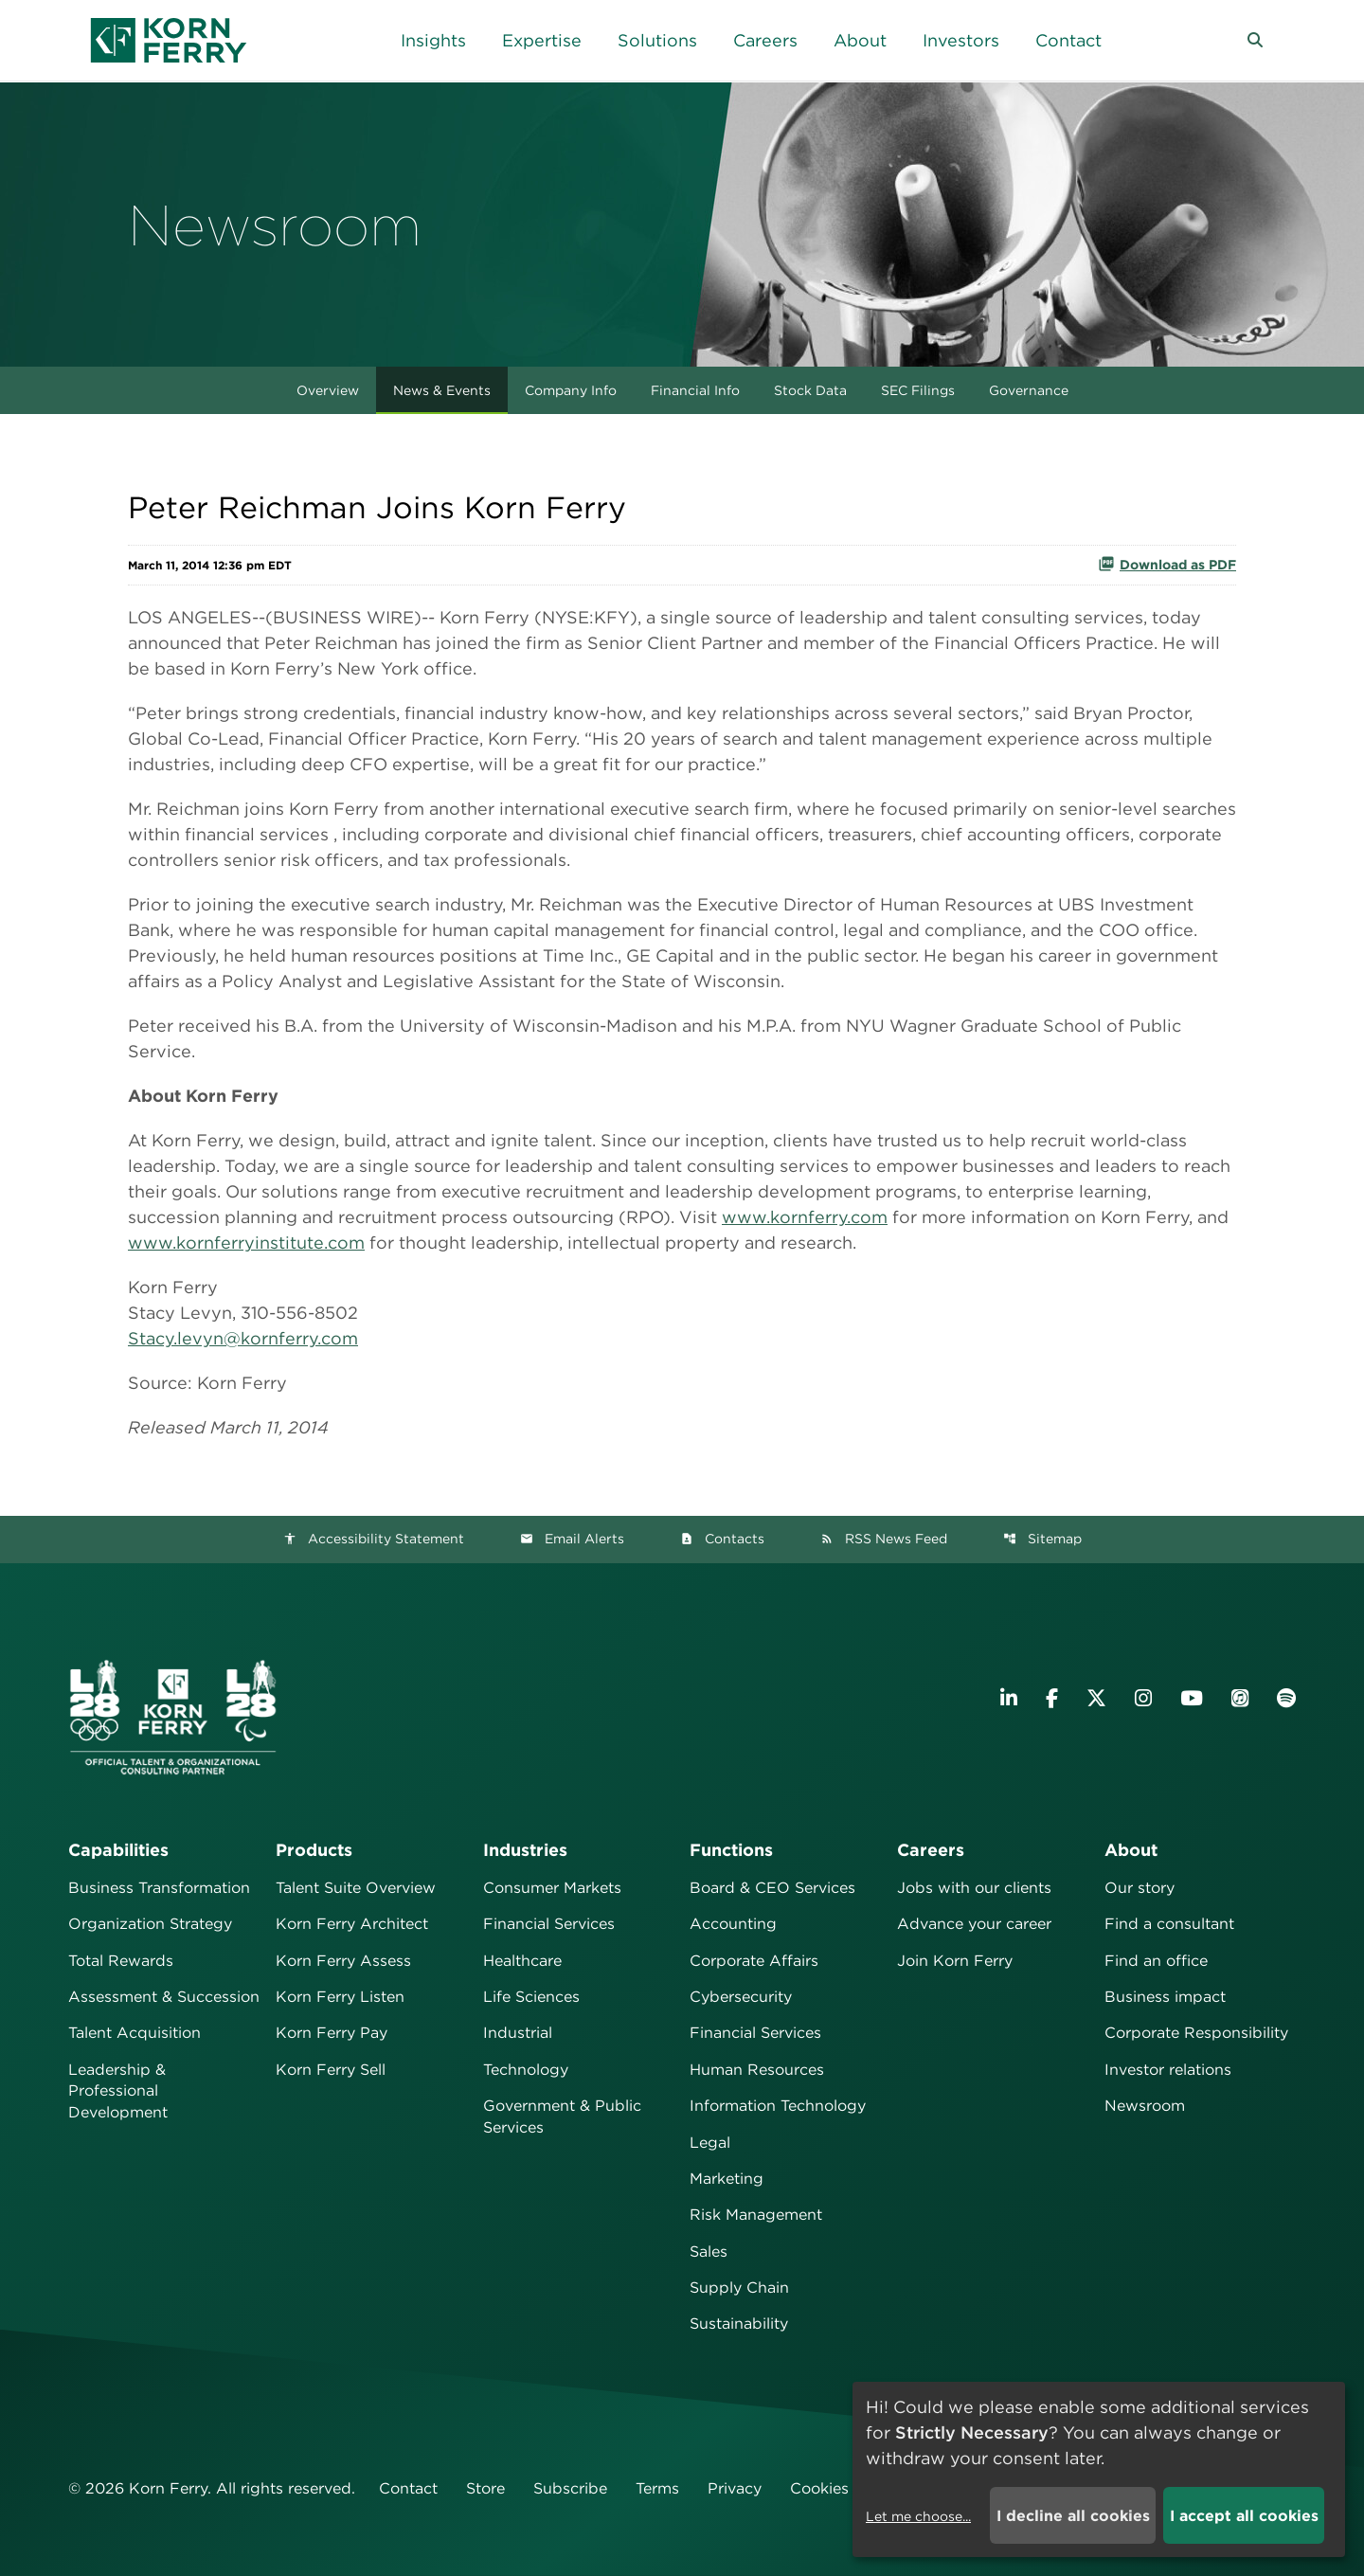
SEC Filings (918, 390)
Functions (731, 1850)
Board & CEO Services (772, 1888)
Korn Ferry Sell (331, 2070)
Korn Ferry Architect (352, 1924)
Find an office (1156, 1961)
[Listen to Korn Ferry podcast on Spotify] (1286, 1698)
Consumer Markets (552, 1888)
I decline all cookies (1073, 2516)
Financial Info (695, 390)
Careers (930, 1850)
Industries (525, 1850)
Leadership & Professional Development (118, 2091)
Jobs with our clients (974, 1888)
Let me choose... (918, 2516)
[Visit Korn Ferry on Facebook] (1052, 1698)
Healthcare (522, 1961)
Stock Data (810, 390)
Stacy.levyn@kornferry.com (243, 1338)
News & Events (442, 390)
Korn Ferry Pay (331, 2033)
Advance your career (974, 1924)
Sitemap (1042, 1538)
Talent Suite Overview (356, 1888)
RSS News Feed (883, 1538)
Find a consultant (1169, 1924)
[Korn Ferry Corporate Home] (168, 40)
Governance (1028, 390)
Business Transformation (159, 1888)
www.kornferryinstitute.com (246, 1242)
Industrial (517, 2033)
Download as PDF (1167, 563)
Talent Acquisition (134, 2033)
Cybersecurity (741, 1997)
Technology (525, 2070)
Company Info (571, 390)
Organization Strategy (150, 1924)
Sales (708, 2252)
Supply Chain (739, 2288)
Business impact (1165, 1997)
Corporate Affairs (754, 1961)
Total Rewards (120, 1961)
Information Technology (778, 2106)
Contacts (722, 1538)
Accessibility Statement (373, 1538)
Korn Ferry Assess (343, 1961)
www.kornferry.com (805, 1217)
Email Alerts (572, 1538)
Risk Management (756, 2215)
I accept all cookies (1244, 2516)
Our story (1139, 1888)
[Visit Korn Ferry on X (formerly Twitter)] (1096, 1698)
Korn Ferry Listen (340, 1997)
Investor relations (1167, 2070)
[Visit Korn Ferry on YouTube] (1191, 1698)
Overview (327, 390)
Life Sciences (531, 1997)
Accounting (733, 1924)
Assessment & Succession (164, 1997)
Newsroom (1144, 2106)
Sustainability (739, 2324)
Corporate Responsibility (1196, 2033)
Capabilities (118, 1850)
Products (314, 1850)
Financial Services (549, 1924)
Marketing (726, 2179)
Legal (710, 2143)
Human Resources (757, 2070)
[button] (1255, 40)
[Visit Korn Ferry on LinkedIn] (1008, 1698)
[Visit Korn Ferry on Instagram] (1143, 1698)
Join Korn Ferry (955, 1961)
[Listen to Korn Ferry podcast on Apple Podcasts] (1239, 1698)
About (1131, 1850)
